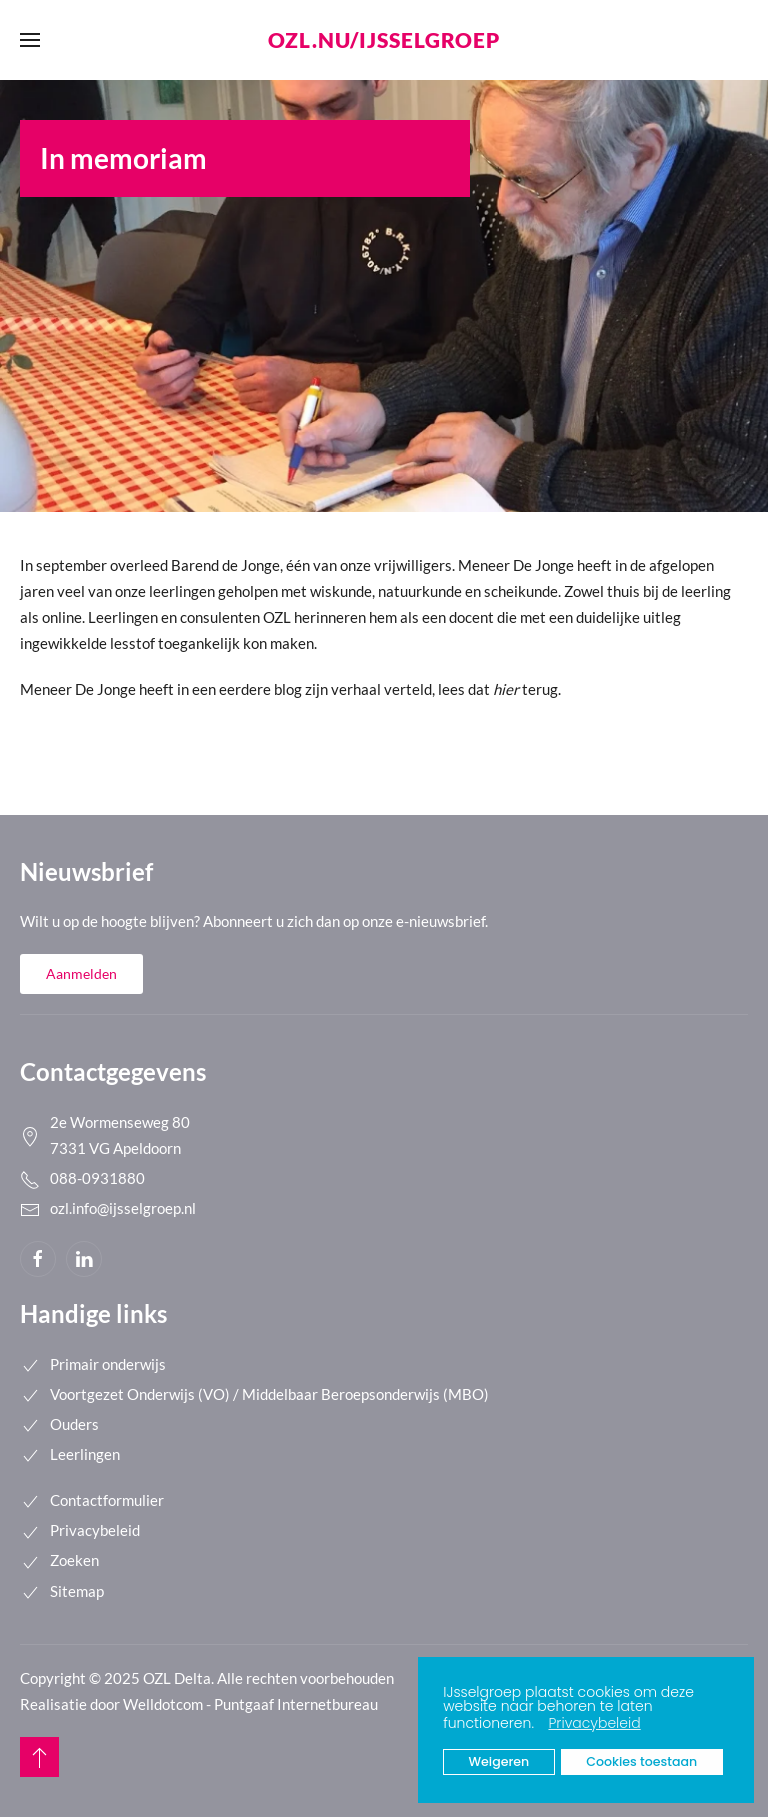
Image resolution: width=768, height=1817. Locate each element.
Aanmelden (81, 973)
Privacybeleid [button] (594, 1723)
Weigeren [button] (499, 1761)
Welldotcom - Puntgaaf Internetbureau (250, 1704)
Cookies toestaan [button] (641, 1761)
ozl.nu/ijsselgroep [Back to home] (384, 39)
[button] (539, 1725)
